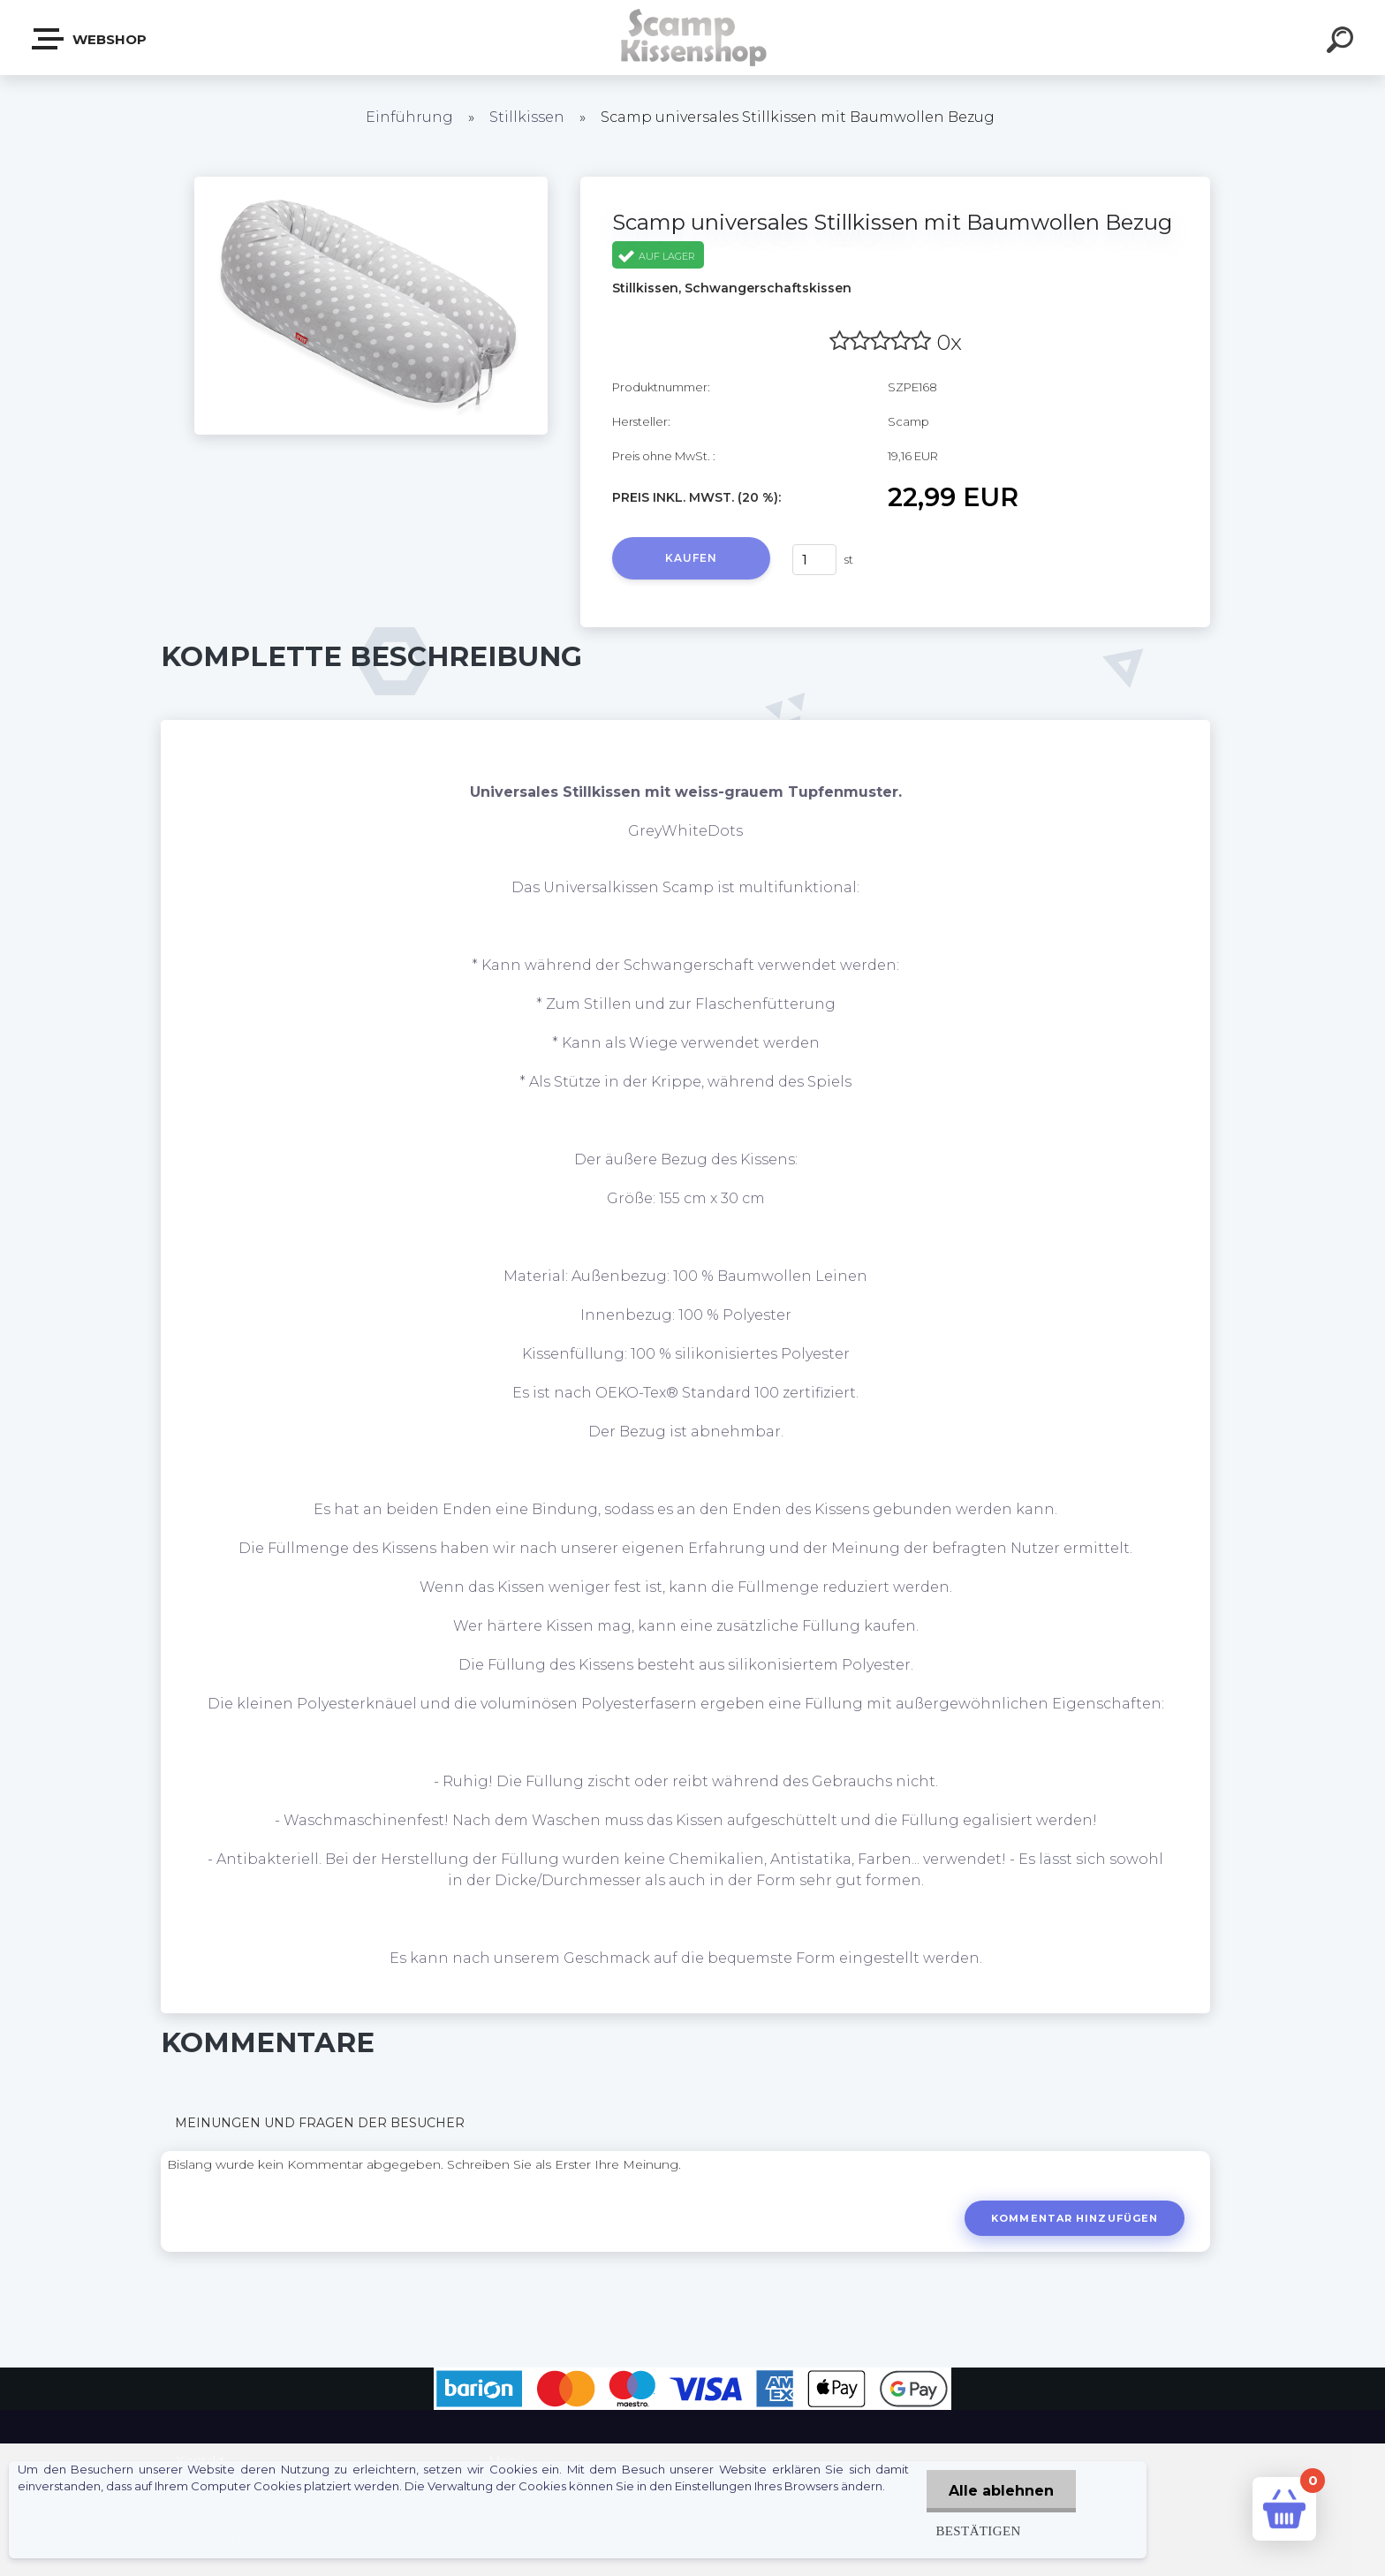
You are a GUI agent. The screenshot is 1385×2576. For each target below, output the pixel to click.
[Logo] (692, 38)
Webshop (90, 38)
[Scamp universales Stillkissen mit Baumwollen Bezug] (371, 183)
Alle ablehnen (1001, 2490)
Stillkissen (526, 117)
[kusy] (814, 559)
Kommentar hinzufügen (1074, 2218)
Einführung (409, 117)
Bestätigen (977, 2530)
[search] (1343, 42)
